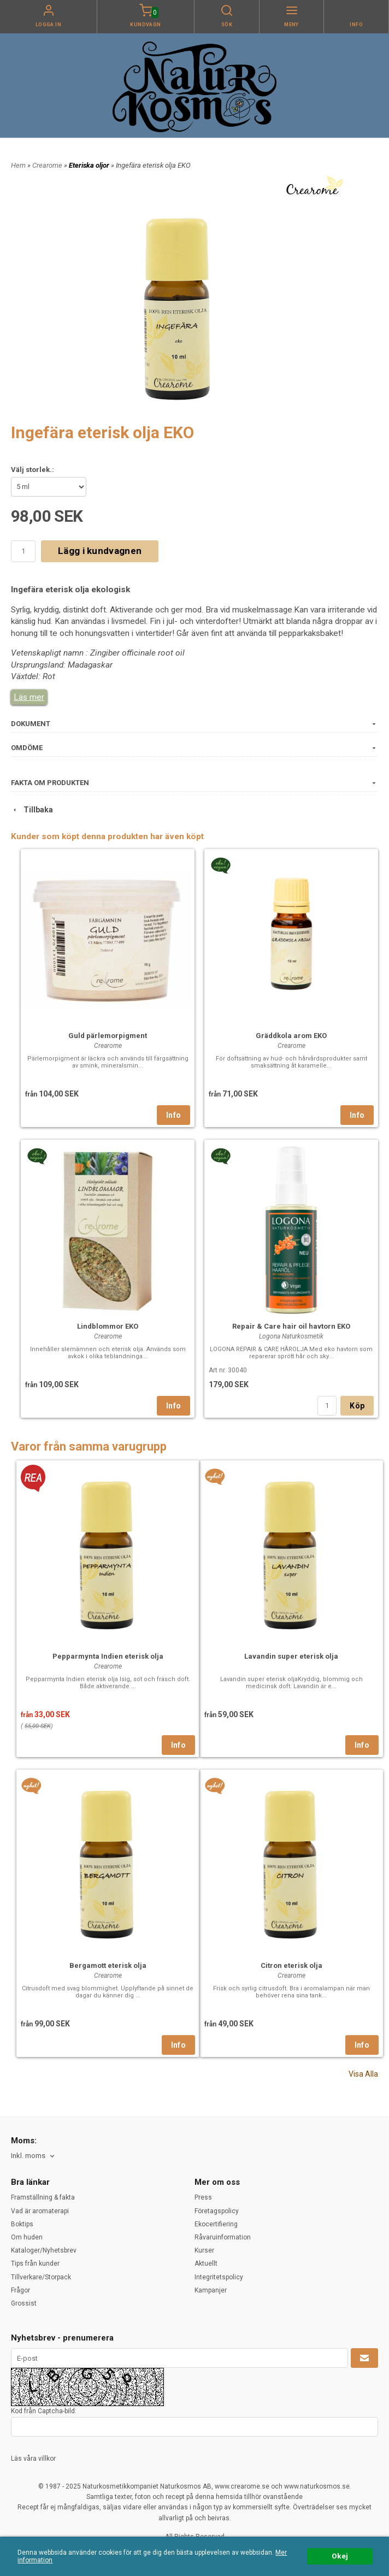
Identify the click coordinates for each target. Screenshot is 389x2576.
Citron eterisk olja (291, 1965)
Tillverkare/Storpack (41, 2277)
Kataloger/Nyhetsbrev (43, 2250)
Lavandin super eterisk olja (291, 1656)
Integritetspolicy (218, 2277)
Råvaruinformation (222, 2237)
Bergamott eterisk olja (107, 1965)
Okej (340, 2555)
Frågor (20, 2290)
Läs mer (29, 697)
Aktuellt (205, 2263)
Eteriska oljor (90, 165)
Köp (357, 1405)
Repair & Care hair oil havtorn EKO (291, 1326)
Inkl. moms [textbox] (28, 2156)
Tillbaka (32, 809)
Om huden (27, 2237)
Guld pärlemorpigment (107, 1035)
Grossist (24, 2303)
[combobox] (33, 2156)
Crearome (48, 165)
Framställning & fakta (43, 2197)
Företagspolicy (216, 2211)
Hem (18, 165)
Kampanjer (210, 2290)
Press (203, 2197)
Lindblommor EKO (107, 1326)
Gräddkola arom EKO (291, 1035)
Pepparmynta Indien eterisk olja (107, 1656)
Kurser (204, 2250)
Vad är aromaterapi (40, 2211)
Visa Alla (363, 2074)
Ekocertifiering (216, 2224)
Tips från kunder (35, 2263)
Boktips (22, 2224)
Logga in (49, 24)
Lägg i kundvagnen (100, 550)
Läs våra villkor (33, 2458)
